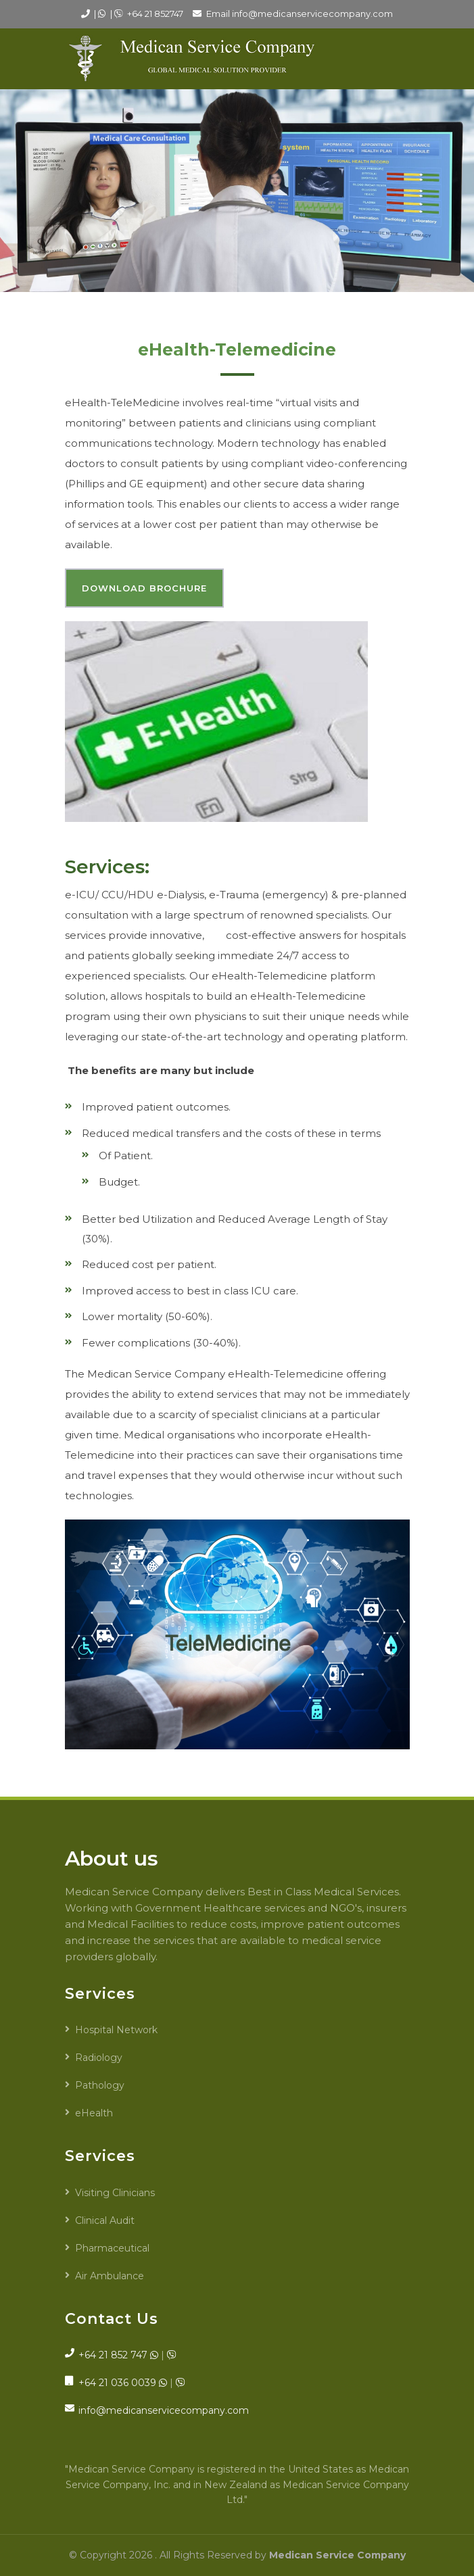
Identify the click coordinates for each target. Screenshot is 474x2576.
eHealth (94, 2113)
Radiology (98, 2057)
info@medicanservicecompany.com (312, 13)
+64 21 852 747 (112, 2355)
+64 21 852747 (155, 13)
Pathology (99, 2085)
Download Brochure (144, 588)
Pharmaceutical (112, 2248)
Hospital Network (116, 2030)
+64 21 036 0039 (117, 2383)
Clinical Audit (105, 2220)
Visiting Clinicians (115, 2193)
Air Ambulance (109, 2276)
